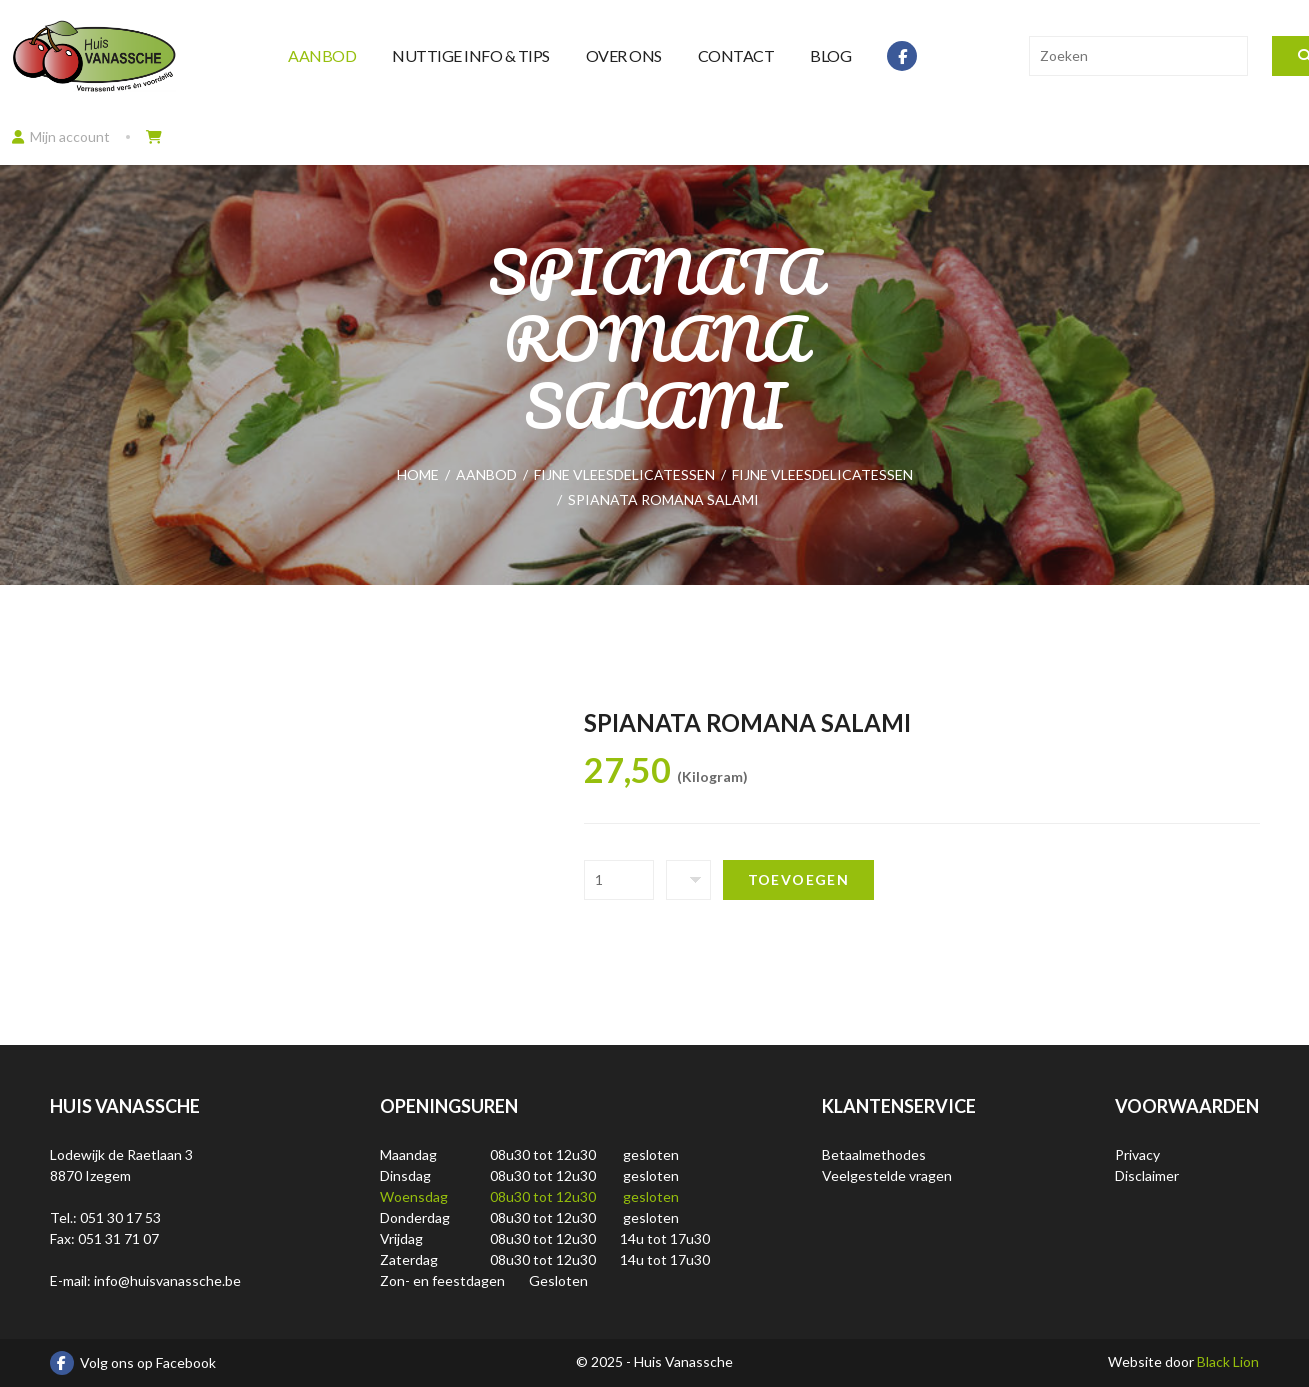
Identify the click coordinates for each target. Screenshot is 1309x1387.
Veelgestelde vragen (887, 1175)
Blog (830, 55)
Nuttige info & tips (471, 55)
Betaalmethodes (874, 1154)
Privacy (1137, 1154)
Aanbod (322, 55)
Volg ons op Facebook (133, 1363)
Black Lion (1228, 1361)
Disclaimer (1147, 1175)
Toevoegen (799, 879)
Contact (736, 55)
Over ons (624, 55)
